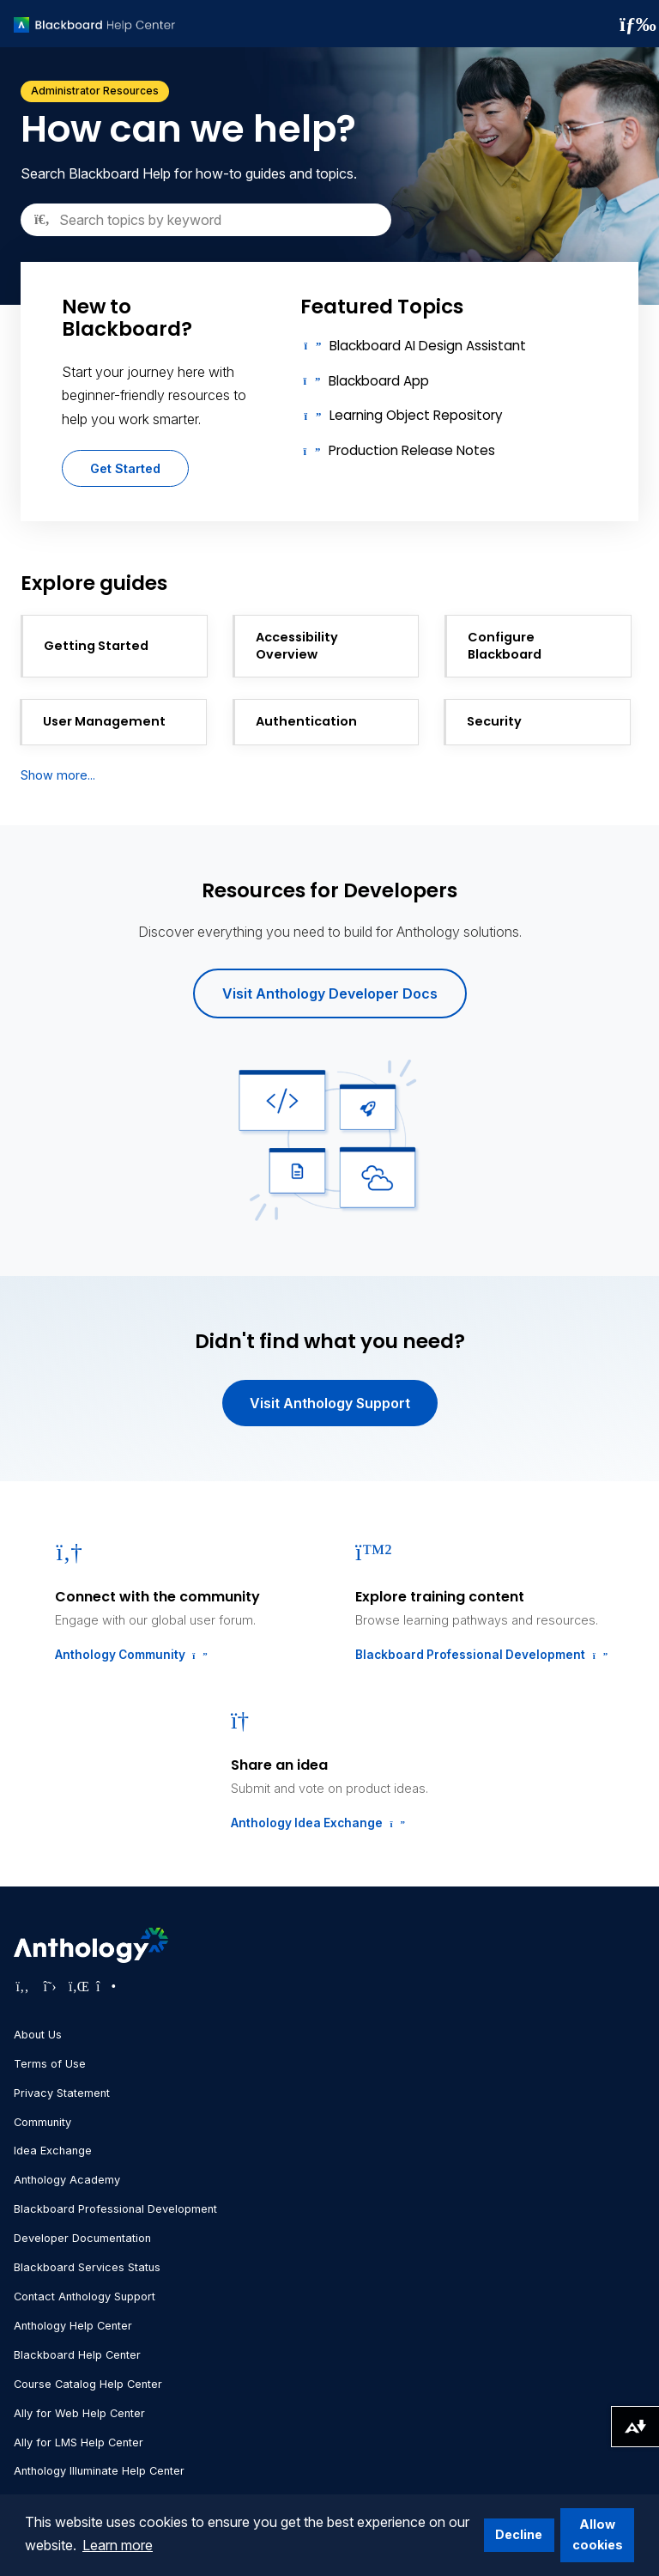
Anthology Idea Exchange (316, 1823)
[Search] (206, 220)
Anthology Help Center (73, 2325)
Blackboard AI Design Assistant (428, 346)
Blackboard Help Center (77, 2354)
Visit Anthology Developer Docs (330, 993)
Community (42, 2122)
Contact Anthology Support (84, 2296)
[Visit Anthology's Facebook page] (22, 1986)
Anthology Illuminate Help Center (99, 2470)
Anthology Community (129, 1655)
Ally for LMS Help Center (78, 2442)
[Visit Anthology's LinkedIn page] (77, 1986)
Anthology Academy (67, 2179)
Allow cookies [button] (597, 2534)
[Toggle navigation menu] (632, 24)
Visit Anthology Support (330, 1403)
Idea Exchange (53, 2150)
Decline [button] (518, 2534)
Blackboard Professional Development (479, 1655)
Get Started (125, 468)
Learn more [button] (117, 2545)
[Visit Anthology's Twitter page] (49, 1986)
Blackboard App (379, 381)
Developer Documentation (82, 2238)
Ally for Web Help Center (79, 2413)
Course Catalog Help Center (88, 2384)
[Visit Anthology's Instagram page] (104, 1986)
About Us (38, 2034)
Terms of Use (50, 2063)
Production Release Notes (412, 450)
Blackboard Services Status (87, 2267)
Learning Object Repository (416, 415)
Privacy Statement (62, 2093)
